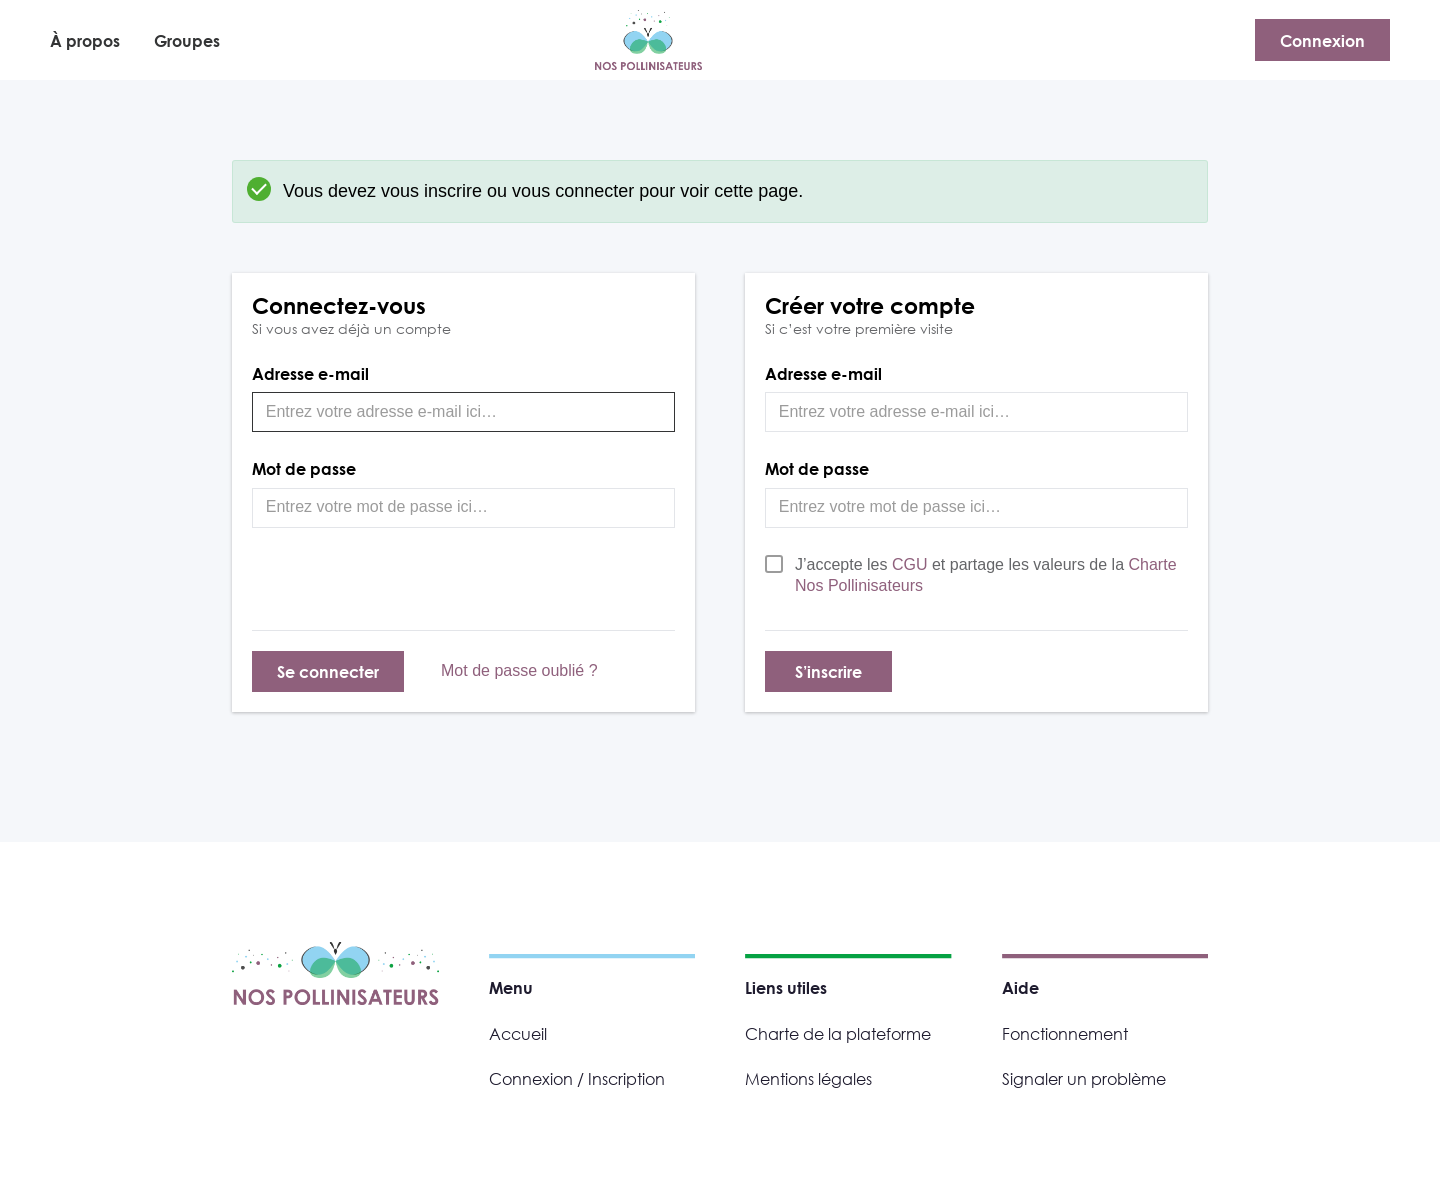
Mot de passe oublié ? (519, 670)
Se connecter (328, 671)
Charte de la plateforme (838, 1033)
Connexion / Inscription (577, 1078)
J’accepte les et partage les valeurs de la (986, 575)
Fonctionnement (1065, 1033)
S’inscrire (828, 671)
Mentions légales (808, 1078)
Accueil (518, 1033)
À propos (85, 40)
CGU (912, 564)
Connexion (1322, 40)
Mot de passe (304, 468)
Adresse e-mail (310, 373)
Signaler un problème (1084, 1078)
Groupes (187, 40)
